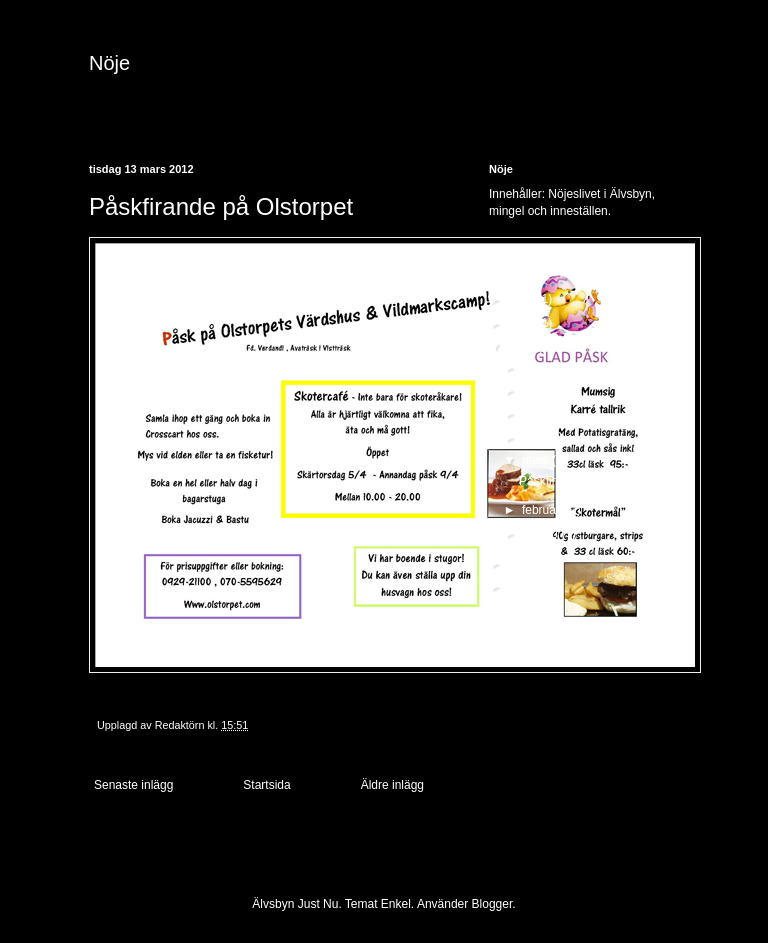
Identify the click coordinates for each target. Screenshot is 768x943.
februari (544, 510)
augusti (543, 367)
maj (533, 413)
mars (537, 460)
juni (533, 390)
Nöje (109, 63)
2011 (523, 563)
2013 (523, 323)
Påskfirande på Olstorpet (585, 481)
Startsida (266, 785)
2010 (523, 586)
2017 (523, 299)
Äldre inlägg (392, 785)
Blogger (492, 904)
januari (541, 533)
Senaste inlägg (133, 785)
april (535, 437)
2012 (523, 346)
